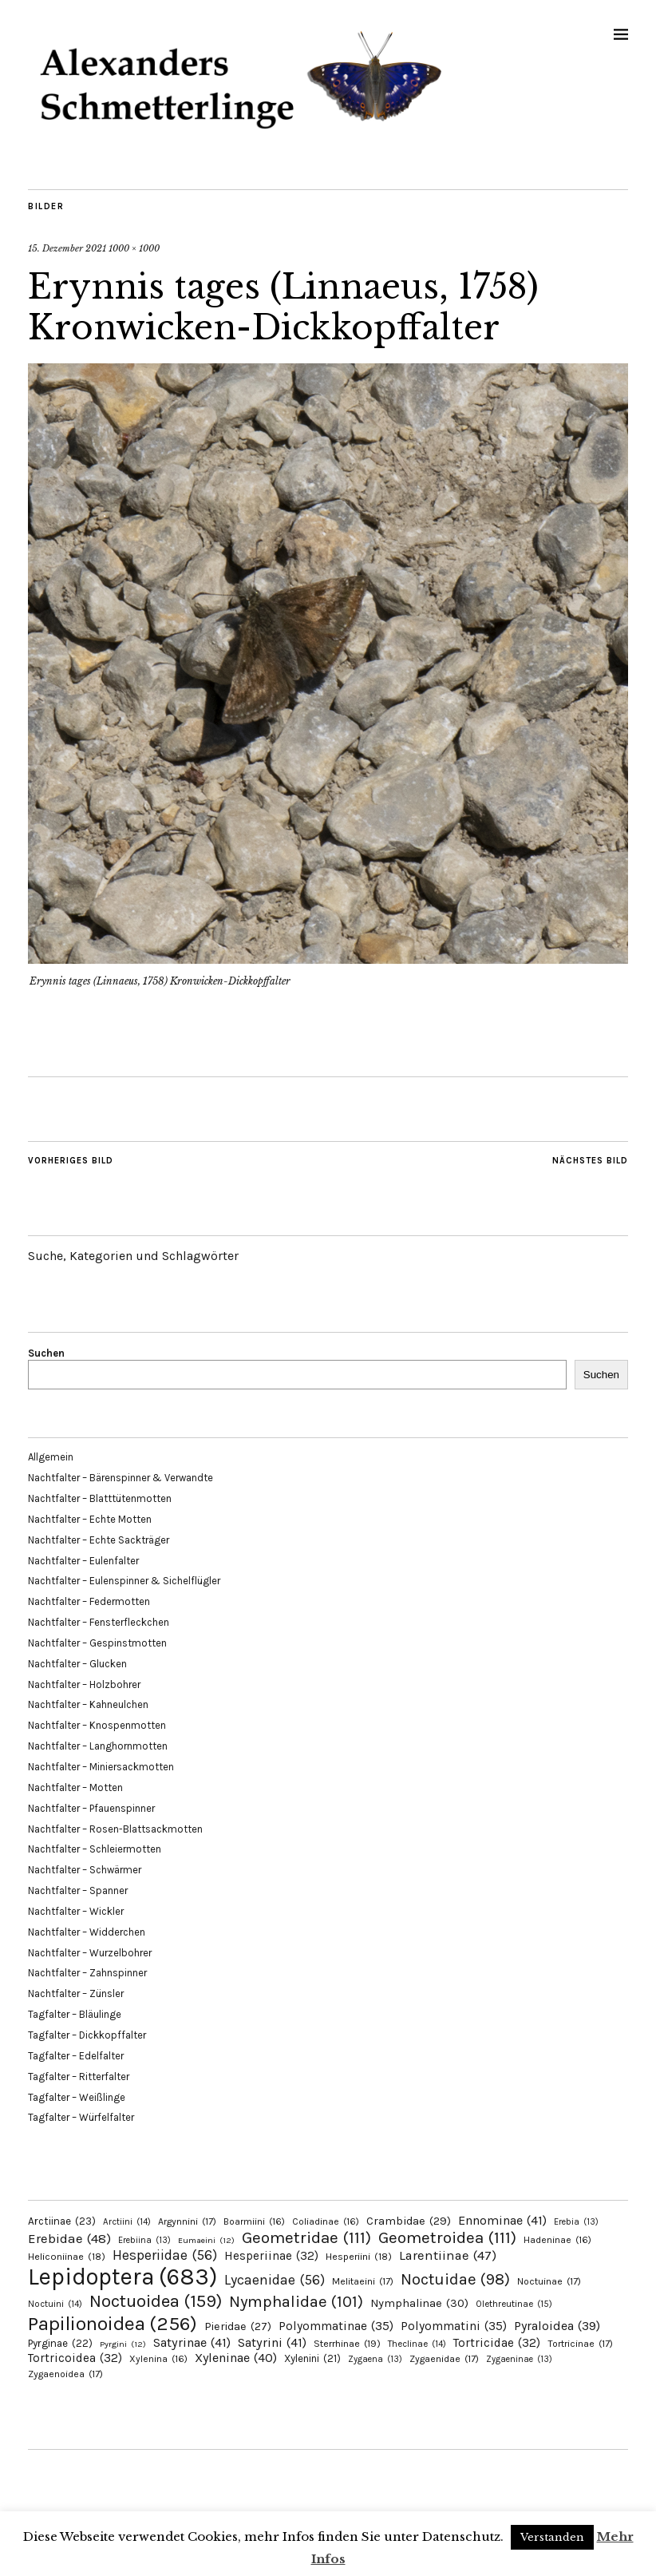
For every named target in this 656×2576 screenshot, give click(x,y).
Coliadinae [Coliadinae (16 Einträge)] (325, 2221)
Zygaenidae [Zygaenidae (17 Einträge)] (444, 2358)
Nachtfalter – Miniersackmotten (101, 1767)
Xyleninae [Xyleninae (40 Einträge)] (236, 2357)
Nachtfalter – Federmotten (89, 1601)
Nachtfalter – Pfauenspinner (91, 1808)
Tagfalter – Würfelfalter (81, 2117)
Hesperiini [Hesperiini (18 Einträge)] (359, 2256)
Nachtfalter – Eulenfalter (83, 1561)
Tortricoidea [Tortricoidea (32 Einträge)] (75, 2358)
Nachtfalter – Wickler (76, 1911)
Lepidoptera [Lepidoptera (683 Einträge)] (122, 2276)
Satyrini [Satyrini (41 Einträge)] (272, 2342)
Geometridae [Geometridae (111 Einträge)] (306, 2237)
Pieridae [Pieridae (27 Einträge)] (237, 2326)
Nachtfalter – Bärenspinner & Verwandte (120, 1478)
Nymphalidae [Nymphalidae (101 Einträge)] (296, 2301)
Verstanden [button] (552, 2537)
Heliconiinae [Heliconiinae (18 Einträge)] (66, 2256)
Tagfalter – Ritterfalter (78, 2077)
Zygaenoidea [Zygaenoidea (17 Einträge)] (65, 2374)
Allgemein (50, 1457)
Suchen (46, 1353)
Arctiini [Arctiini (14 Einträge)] (127, 2222)
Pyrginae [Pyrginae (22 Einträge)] (60, 2343)
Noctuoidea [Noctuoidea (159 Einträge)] (155, 2301)
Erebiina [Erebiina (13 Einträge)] (144, 2240)
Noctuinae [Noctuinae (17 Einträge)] (549, 2281)
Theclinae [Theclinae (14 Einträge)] (417, 2344)
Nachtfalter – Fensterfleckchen (98, 1622)
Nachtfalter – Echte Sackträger (98, 1540)
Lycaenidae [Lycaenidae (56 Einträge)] (274, 2280)
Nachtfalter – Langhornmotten (98, 1746)
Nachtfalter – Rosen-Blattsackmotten (115, 1829)
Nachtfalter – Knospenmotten (97, 1725)
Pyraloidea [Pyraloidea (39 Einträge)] (557, 2325)
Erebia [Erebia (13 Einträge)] (576, 2222)
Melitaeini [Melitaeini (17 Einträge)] (362, 2281)
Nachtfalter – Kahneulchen (88, 1704)
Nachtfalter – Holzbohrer (84, 1684)
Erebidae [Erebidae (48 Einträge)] (69, 2238)
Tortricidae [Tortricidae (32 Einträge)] (496, 2343)
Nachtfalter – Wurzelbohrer (90, 1953)
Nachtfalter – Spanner (78, 1890)
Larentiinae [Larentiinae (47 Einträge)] (447, 2255)
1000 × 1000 (134, 248)
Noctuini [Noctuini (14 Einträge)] (55, 2304)
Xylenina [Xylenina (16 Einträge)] (158, 2358)
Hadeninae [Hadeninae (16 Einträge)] (557, 2239)
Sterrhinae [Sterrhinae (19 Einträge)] (347, 2343)
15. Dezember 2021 (67, 248)
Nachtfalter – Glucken (77, 1664)
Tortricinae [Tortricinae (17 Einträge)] (580, 2343)
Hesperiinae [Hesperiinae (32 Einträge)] (271, 2256)
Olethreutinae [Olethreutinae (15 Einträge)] (514, 2303)
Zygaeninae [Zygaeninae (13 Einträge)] (519, 2359)
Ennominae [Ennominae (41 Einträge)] (502, 2220)
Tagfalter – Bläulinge (74, 2014)
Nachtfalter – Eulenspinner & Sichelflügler (124, 1581)
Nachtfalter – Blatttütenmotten (100, 1498)
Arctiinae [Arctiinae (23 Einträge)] (62, 2221)
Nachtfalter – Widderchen (86, 1932)
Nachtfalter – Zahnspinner (87, 1973)
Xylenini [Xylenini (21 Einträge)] (312, 2358)
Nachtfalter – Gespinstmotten (97, 1643)
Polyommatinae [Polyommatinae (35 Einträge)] (336, 2326)
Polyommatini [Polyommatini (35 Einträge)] (454, 2326)
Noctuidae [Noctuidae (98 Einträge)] (455, 2279)
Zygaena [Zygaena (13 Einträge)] (375, 2359)
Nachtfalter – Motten (75, 1787)
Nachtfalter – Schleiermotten (94, 1849)
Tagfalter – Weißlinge (76, 2097)
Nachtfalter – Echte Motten (90, 1519)
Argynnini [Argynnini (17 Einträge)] (187, 2221)
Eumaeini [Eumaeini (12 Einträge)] (206, 2240)
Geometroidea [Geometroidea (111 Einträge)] (447, 2237)
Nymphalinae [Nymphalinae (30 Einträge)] (419, 2303)
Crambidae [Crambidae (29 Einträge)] (408, 2221)
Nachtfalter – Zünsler (76, 1993)
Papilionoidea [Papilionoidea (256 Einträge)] (112, 2323)
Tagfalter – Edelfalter (76, 2056)
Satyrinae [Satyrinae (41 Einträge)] (192, 2342)
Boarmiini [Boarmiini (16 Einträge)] (254, 2221)
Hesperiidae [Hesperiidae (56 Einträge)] (165, 2255)
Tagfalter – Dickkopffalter (87, 2035)
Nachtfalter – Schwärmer (84, 1870)
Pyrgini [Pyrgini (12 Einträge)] (123, 2344)
